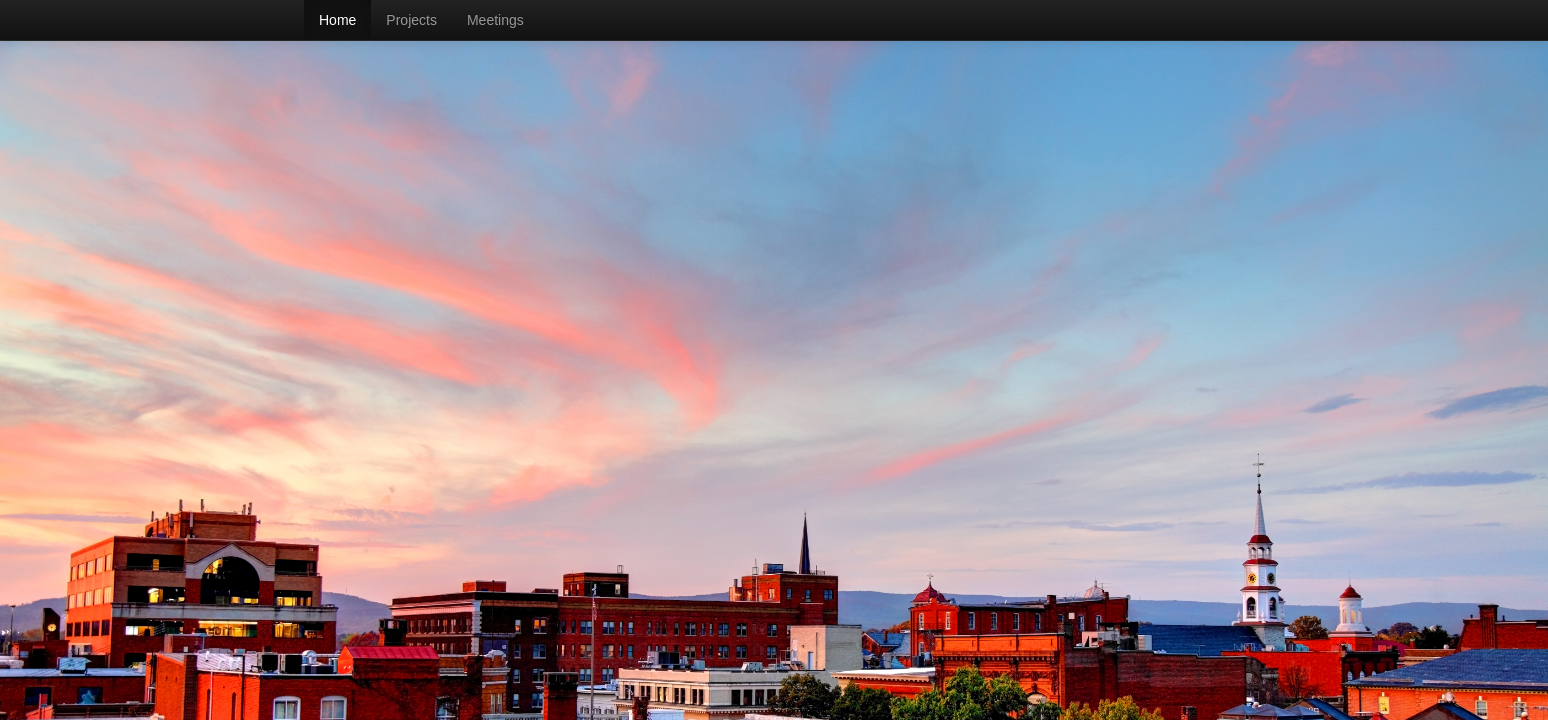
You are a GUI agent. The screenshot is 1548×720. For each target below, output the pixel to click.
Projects (411, 20)
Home (337, 20)
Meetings (495, 20)
